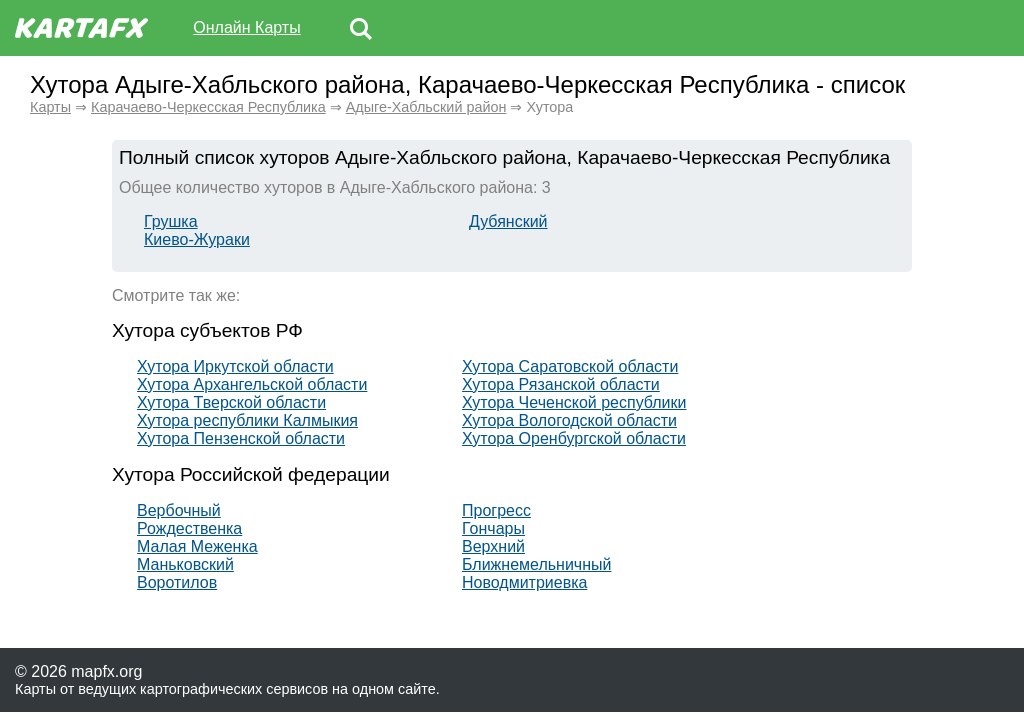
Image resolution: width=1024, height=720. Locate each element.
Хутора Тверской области (231, 402)
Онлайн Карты (246, 27)
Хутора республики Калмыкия (247, 420)
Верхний (493, 546)
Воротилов (177, 582)
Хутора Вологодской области (569, 420)
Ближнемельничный (536, 564)
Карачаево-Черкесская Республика (208, 107)
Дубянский (508, 221)
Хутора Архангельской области (252, 384)
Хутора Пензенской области (241, 438)
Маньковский (185, 564)
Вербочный (179, 510)
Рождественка (189, 528)
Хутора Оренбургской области (574, 438)
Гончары (493, 528)
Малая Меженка (197, 546)
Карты (50, 107)
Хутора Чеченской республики (574, 402)
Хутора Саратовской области (570, 366)
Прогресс (496, 510)
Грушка (171, 221)
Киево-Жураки (197, 239)
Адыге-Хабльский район (426, 107)
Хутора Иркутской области (235, 366)
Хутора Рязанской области (561, 384)
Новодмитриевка (524, 582)
